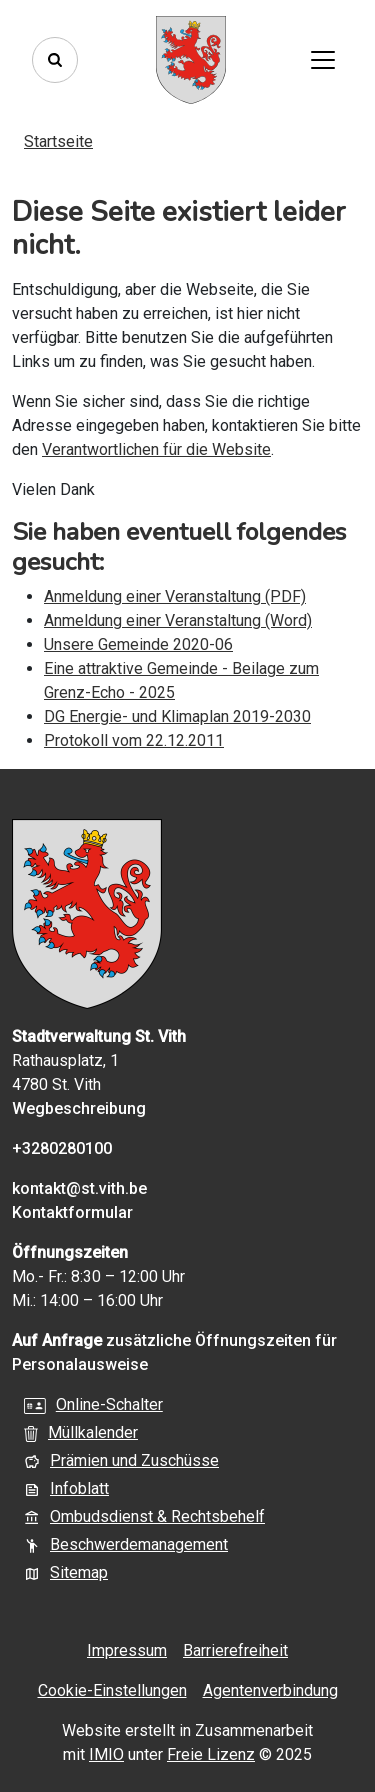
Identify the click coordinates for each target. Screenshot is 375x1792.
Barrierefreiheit (235, 1650)
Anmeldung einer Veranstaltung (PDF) (175, 596)
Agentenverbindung (270, 1690)
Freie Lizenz (211, 1754)
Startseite (58, 141)
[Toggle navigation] (323, 60)
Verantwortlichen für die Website (156, 449)
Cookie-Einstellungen (112, 1690)
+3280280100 (62, 1148)
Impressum (127, 1650)
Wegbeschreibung (79, 1108)
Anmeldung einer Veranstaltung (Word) (178, 620)
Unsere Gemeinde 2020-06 (138, 644)
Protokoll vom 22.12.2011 (134, 740)
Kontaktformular (72, 1212)
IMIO (106, 1754)
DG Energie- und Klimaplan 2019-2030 (177, 716)
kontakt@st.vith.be (79, 1188)
